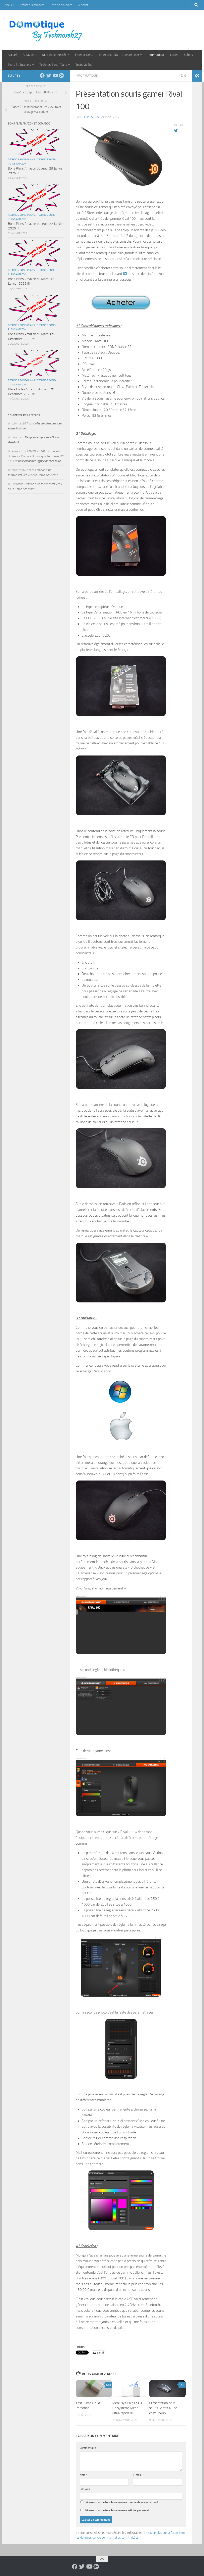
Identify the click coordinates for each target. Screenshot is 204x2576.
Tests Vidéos (84, 65)
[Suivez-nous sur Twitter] (48, 75)
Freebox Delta (84, 55)
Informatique (156, 55)
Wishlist (83, 5)
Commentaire (89, 2448)
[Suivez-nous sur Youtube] (55, 75)
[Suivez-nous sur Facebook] (42, 75)
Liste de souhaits (61, 5)
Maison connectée (54, 55)
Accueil (9, 5)
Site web (85, 2489)
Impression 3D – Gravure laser (119, 55)
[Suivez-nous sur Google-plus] (61, 75)
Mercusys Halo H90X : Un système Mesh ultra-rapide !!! (128, 2408)
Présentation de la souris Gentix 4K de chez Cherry (163, 2408)
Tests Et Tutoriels (19, 65)
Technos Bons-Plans (53, 65)
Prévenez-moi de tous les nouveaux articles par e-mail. (117, 2510)
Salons (188, 55)
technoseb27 (90, 117)
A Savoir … (30, 55)
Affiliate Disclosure (32, 5)
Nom (83, 2475)
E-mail (138, 2475)
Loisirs (174, 55)
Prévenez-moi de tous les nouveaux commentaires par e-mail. (121, 2502)
